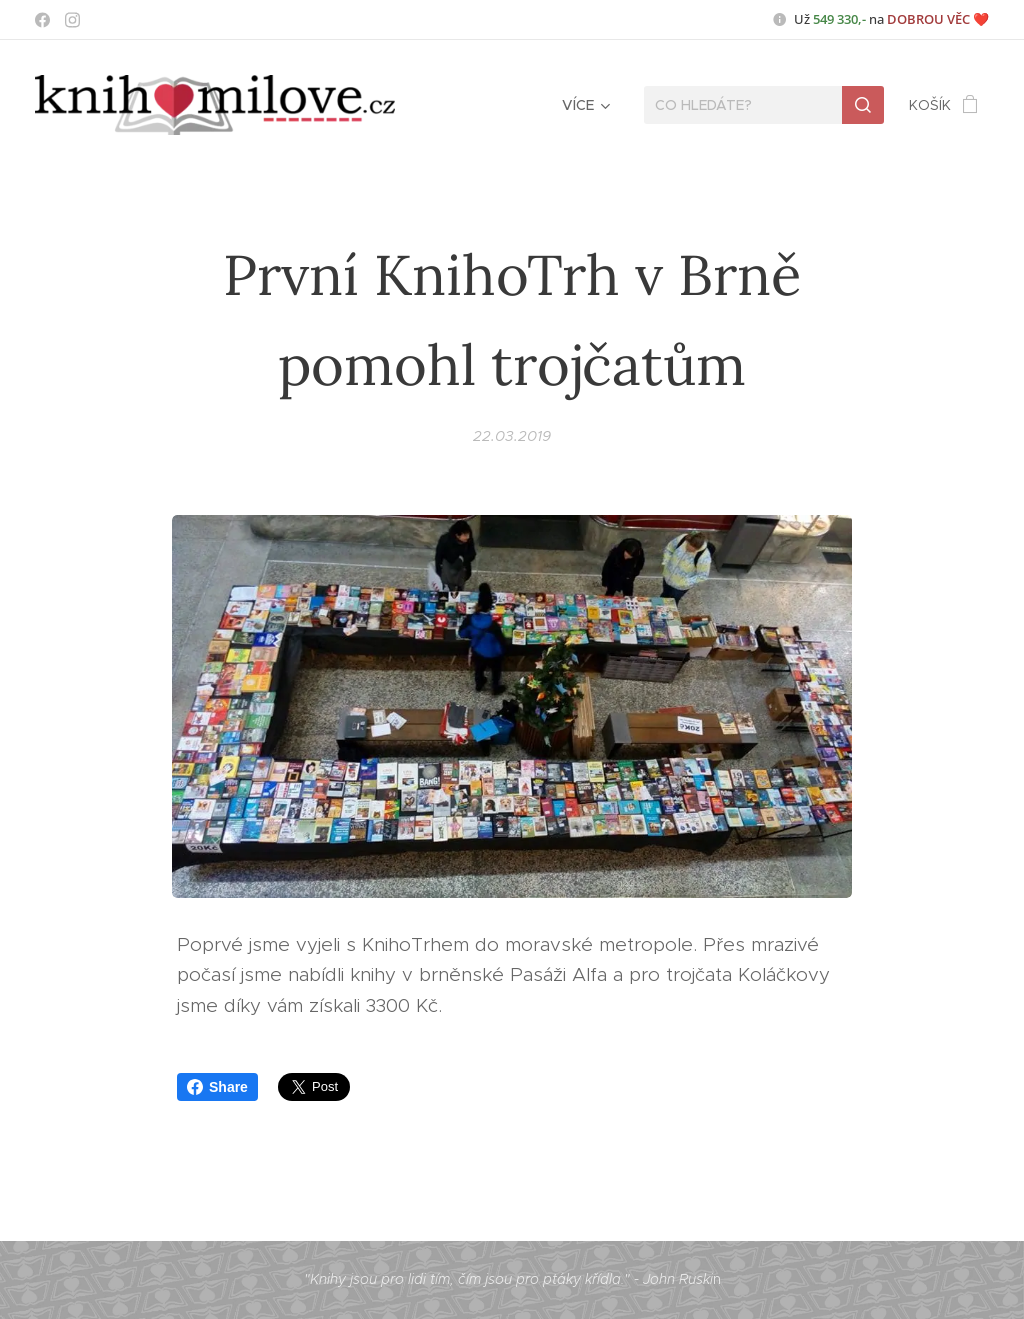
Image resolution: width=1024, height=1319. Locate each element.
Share (217, 1087)
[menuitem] (584, 105)
